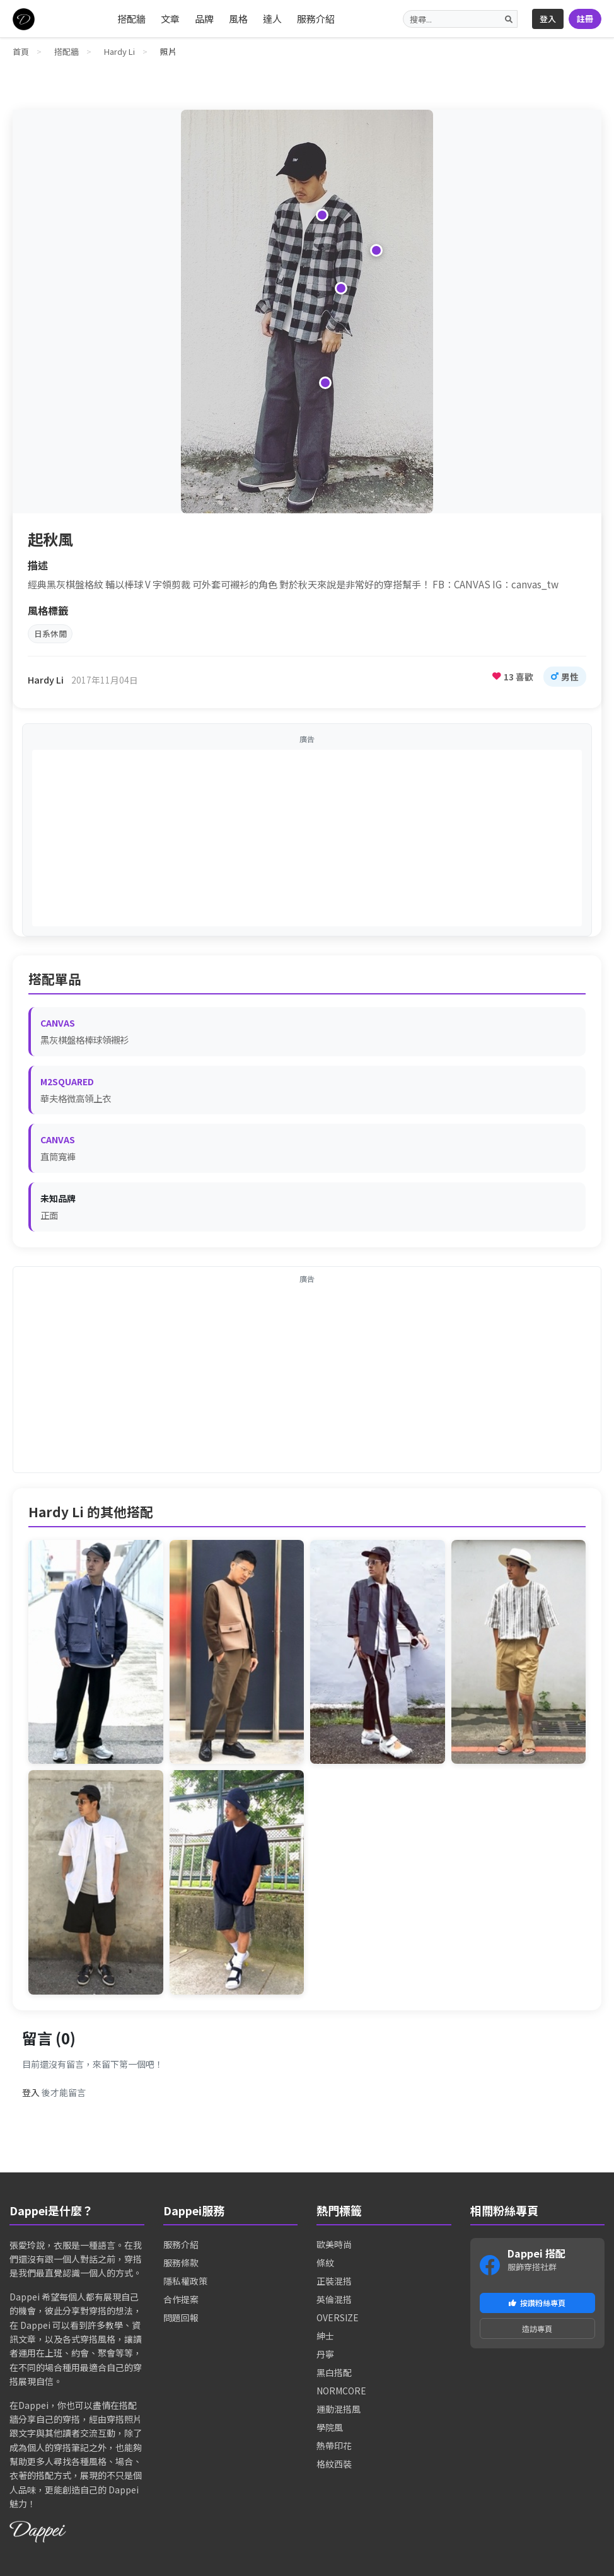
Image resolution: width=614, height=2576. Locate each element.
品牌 (204, 18)
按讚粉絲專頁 (537, 2308)
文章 (170, 18)
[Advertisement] (307, 841)
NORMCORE (341, 2393)
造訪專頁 (537, 2336)
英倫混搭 (334, 2302)
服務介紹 (316, 18)
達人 (272, 18)
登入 (548, 19)
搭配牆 (131, 18)
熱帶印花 (334, 2448)
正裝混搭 (334, 2284)
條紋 (325, 2265)
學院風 (329, 2430)
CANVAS (57, 1026)
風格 (238, 18)
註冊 (585, 19)
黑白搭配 (334, 2375)
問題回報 (181, 2320)
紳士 (325, 2339)
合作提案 (181, 2302)
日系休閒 (53, 635)
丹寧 (325, 2357)
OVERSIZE (337, 2320)
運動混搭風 (338, 2412)
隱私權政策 (185, 2284)
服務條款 (181, 2265)
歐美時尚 (334, 2247)
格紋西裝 (334, 2467)
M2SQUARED (67, 1084)
